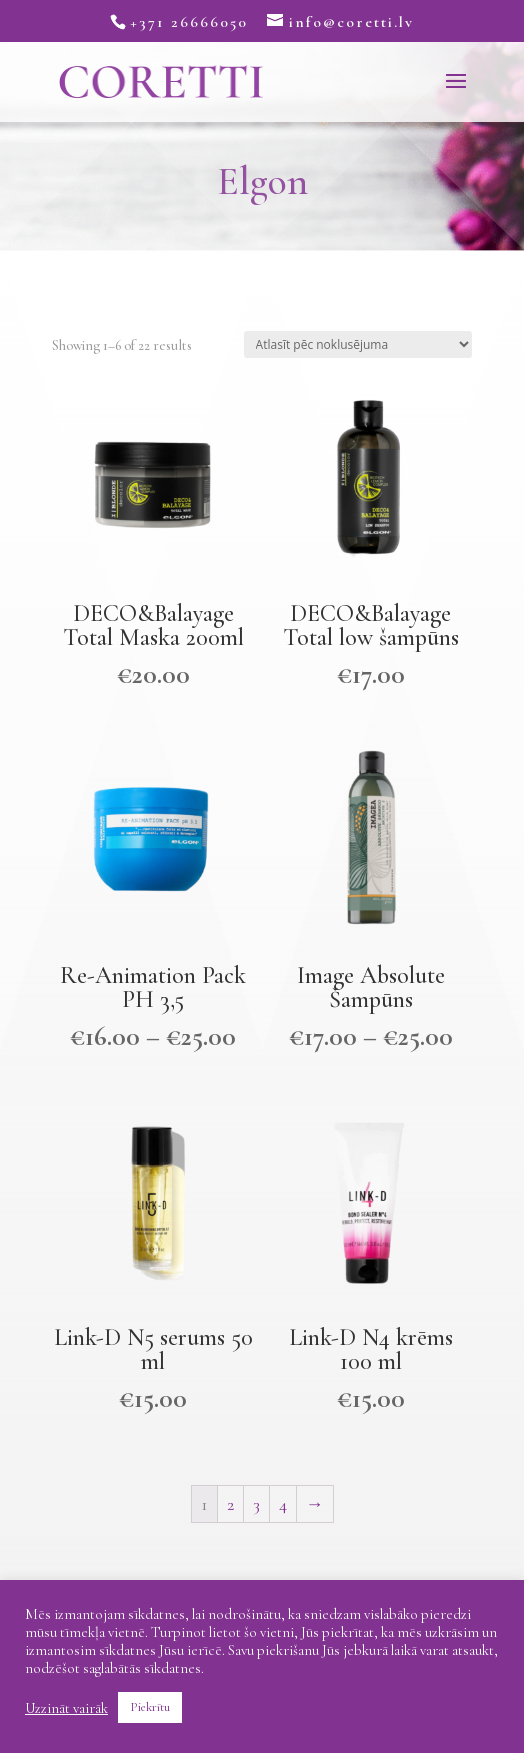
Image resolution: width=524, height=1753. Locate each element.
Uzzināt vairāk (66, 1708)
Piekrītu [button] (150, 1707)
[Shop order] (358, 344)
